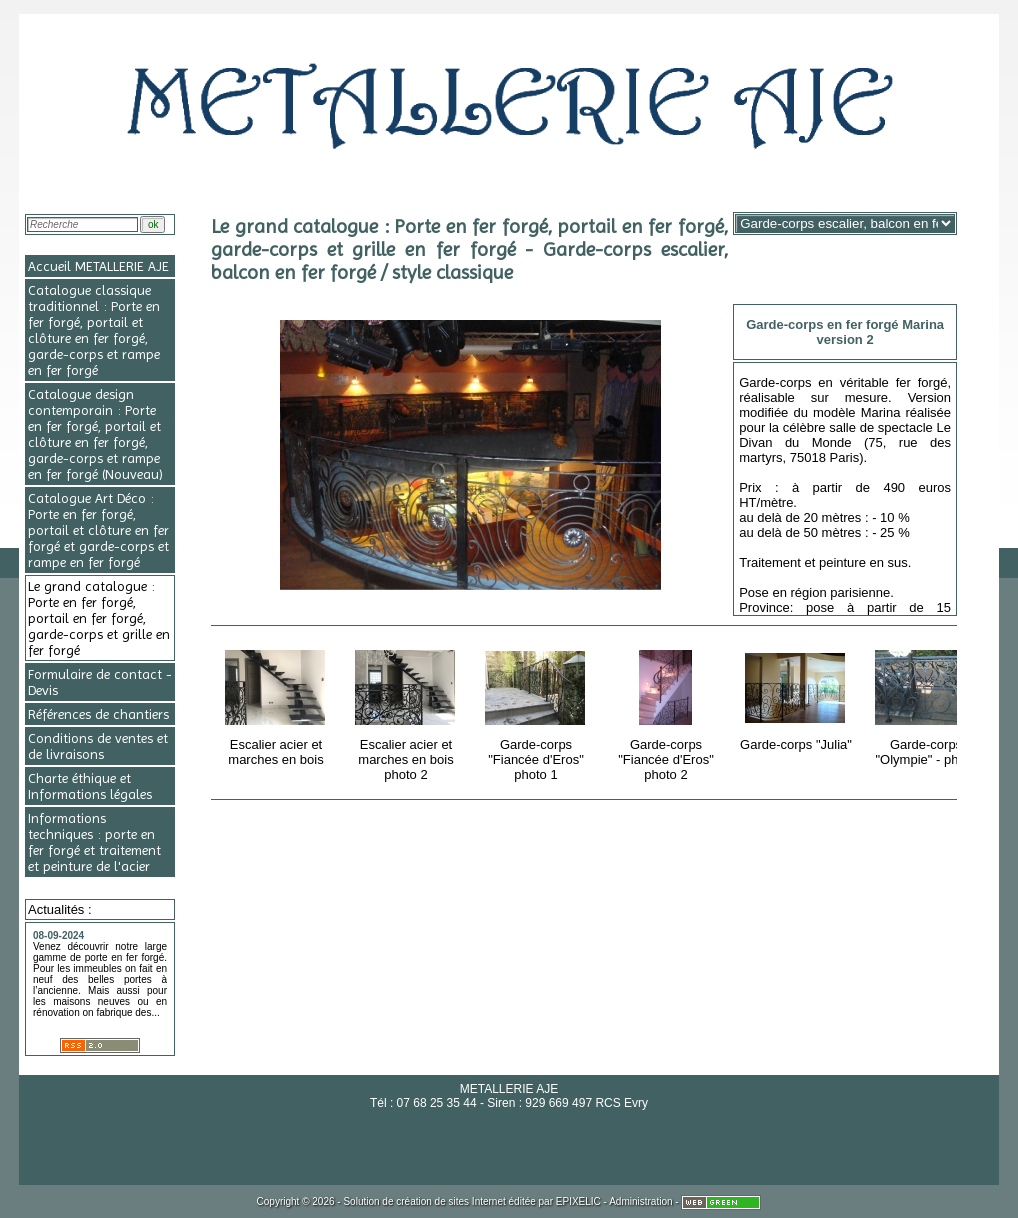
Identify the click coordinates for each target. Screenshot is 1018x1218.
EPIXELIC (578, 1201)
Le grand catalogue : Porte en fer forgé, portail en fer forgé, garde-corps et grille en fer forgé (99, 618)
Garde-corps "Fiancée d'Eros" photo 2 (667, 712)
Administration (640, 1201)
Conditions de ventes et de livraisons (98, 746)
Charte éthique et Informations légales (90, 786)
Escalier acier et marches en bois (277, 704)
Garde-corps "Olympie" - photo (927, 704)
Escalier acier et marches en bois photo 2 (407, 712)
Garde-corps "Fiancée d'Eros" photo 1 (537, 712)
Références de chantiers (98, 714)
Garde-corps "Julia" (797, 697)
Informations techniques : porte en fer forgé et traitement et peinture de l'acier (94, 842)
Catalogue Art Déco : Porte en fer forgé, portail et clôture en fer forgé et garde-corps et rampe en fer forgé (98, 530)
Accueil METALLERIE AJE (98, 266)
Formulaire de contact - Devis (100, 682)
